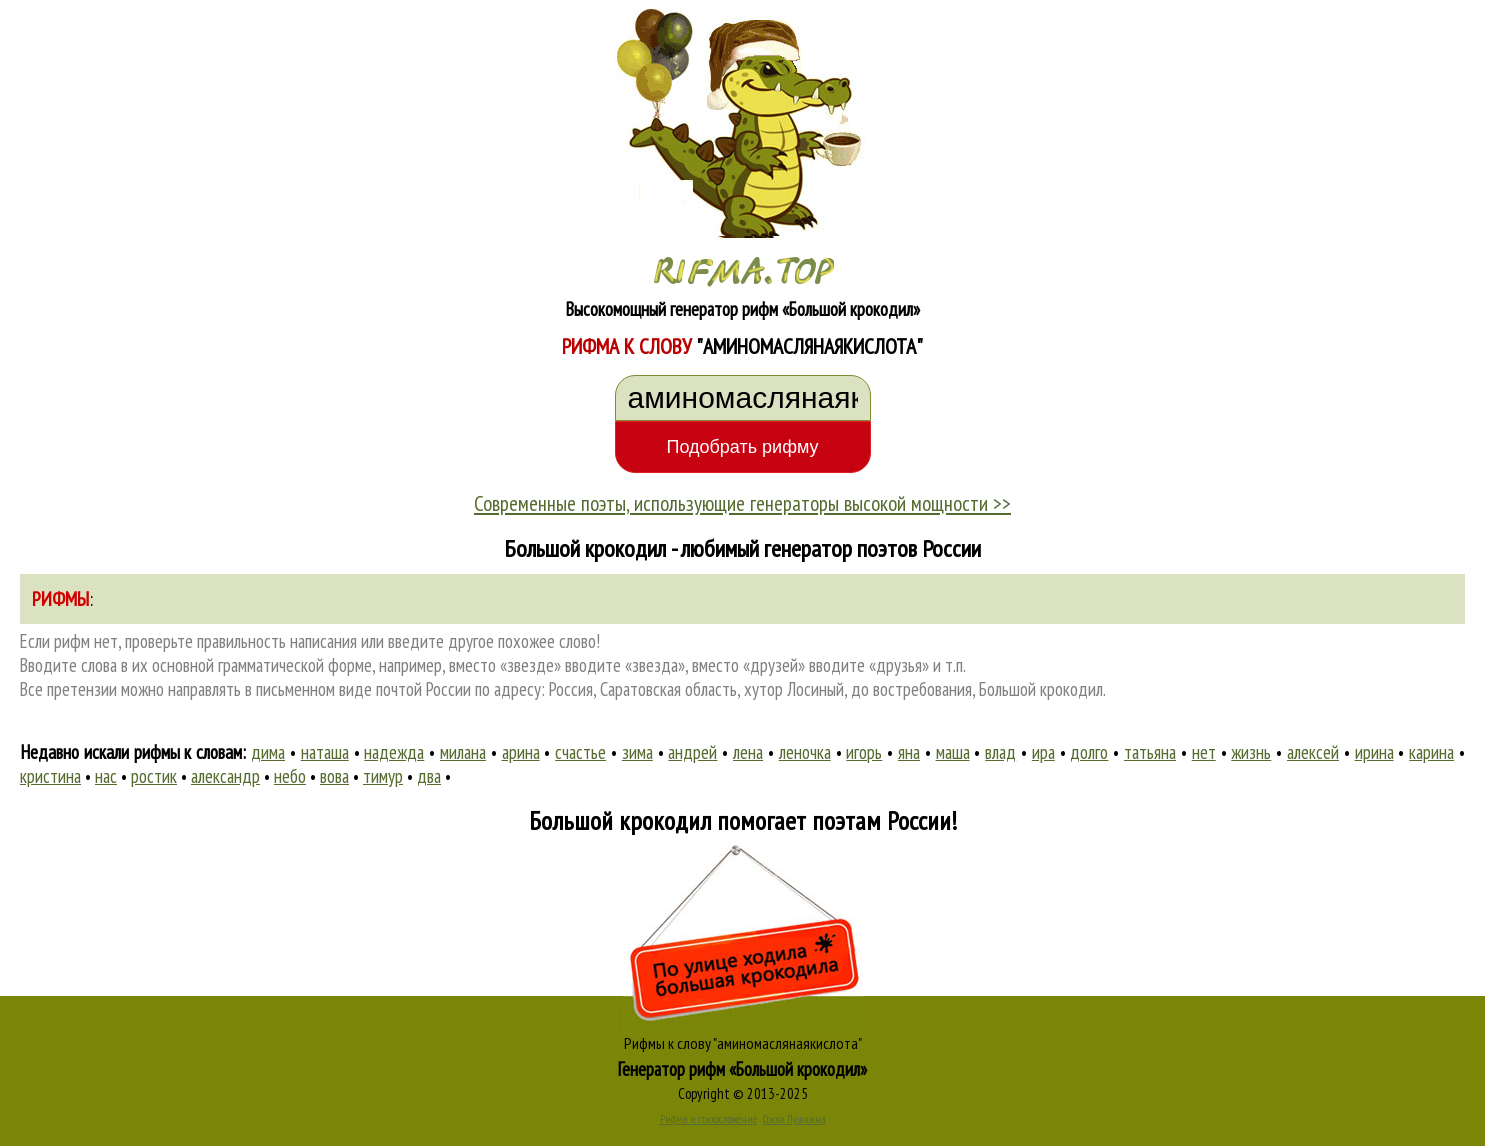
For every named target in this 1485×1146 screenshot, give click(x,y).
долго (1089, 752)
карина (1431, 752)
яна (909, 752)
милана (463, 752)
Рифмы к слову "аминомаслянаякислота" (743, 1043)
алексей (1313, 752)
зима (637, 752)
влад (1000, 752)
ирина (1374, 752)
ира (1043, 752)
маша (953, 752)
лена (748, 752)
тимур (383, 776)
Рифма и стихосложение (708, 1119)
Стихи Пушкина (794, 1119)
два (429, 776)
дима (268, 752)
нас (106, 776)
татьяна (1150, 752)
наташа (325, 752)
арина (521, 752)
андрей (692, 752)
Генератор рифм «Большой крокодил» (742, 1069)
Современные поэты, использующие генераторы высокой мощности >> (742, 503)
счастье (580, 752)
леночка (805, 752)
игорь (864, 752)
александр (225, 776)
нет (1204, 752)
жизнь (1251, 752)
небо (290, 776)
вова (334, 776)
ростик (154, 776)
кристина (50, 776)
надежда (394, 752)
